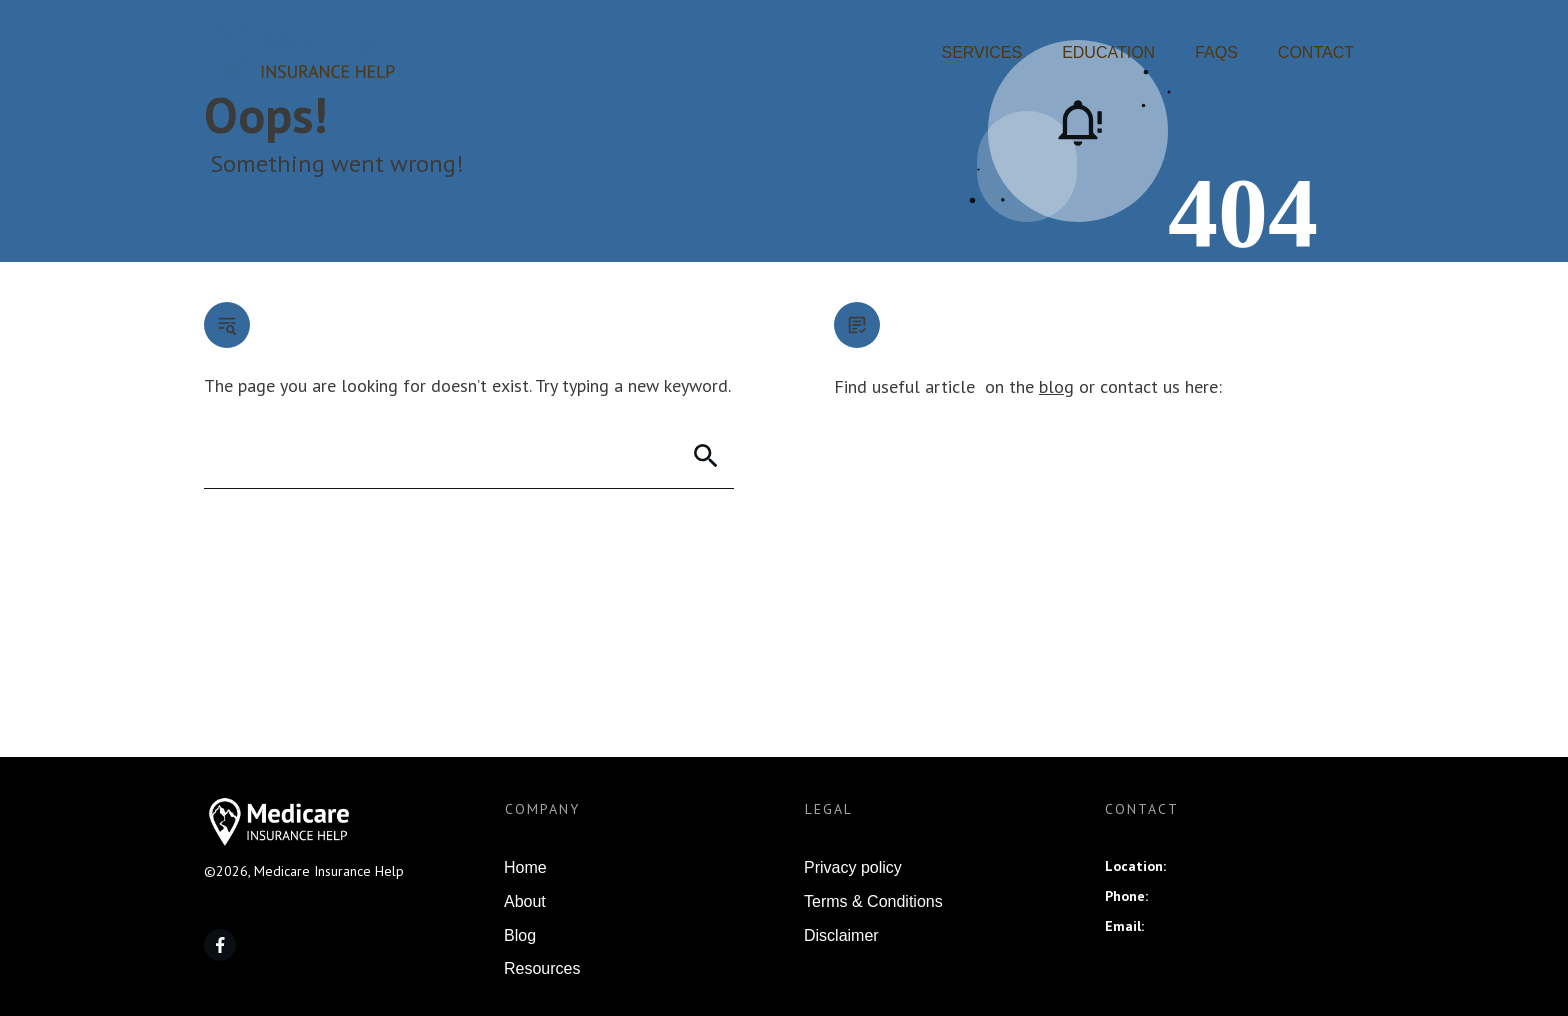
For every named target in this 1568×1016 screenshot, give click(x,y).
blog (1056, 386)
